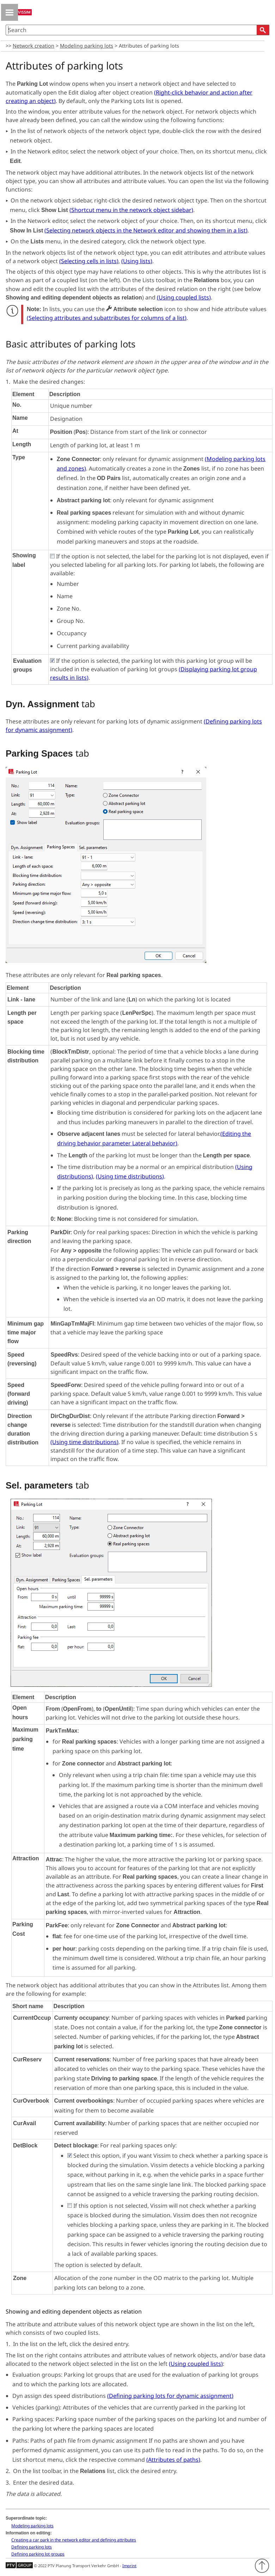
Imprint (129, 2565)
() (131, 210)
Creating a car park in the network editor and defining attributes (73, 2540)
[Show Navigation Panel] (9, 12)
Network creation (33, 45)
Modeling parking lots (86, 45)
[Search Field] (137, 30)
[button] (263, 30)
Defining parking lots (31, 2547)
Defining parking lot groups (38, 2554)
